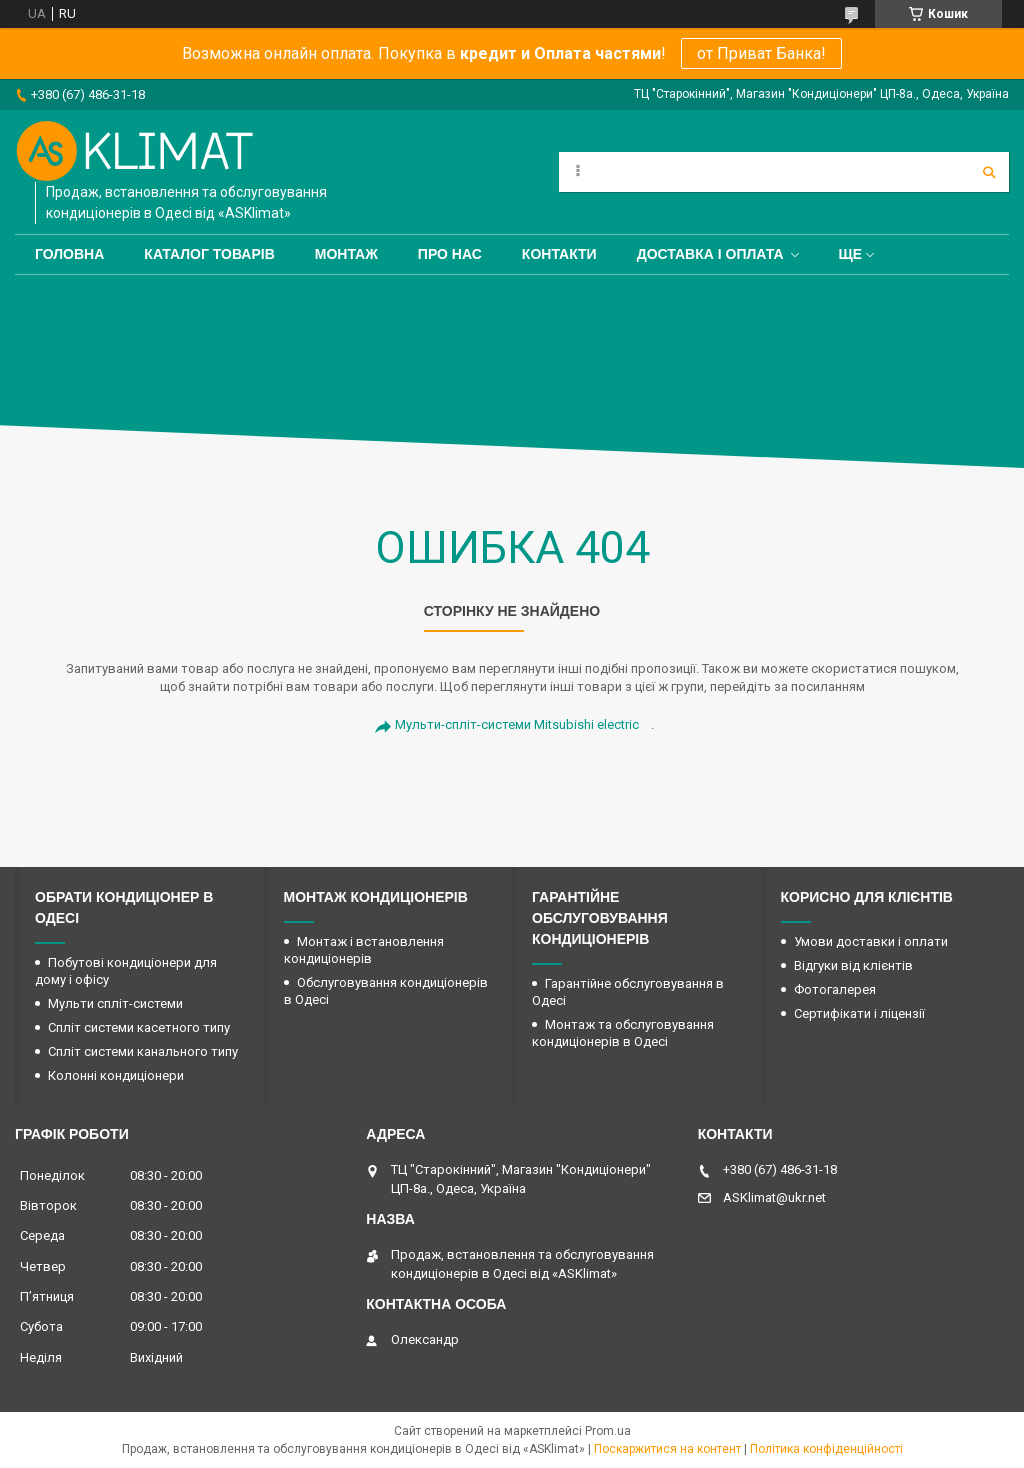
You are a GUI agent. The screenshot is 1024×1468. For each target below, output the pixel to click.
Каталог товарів (209, 254)
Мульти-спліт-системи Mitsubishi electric (517, 724)
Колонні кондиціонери (116, 1075)
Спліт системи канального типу (143, 1051)
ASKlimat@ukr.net (774, 1197)
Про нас (450, 254)
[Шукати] (989, 172)
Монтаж (346, 254)
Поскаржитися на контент (667, 1449)
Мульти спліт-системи (115, 1003)
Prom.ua (608, 1431)
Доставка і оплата (710, 254)
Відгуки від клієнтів (853, 965)
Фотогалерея (835, 989)
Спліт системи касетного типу (139, 1027)
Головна (69, 254)
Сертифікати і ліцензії (859, 1013)
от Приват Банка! (761, 53)
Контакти (559, 254)
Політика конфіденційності (826, 1449)
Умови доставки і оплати (871, 941)
